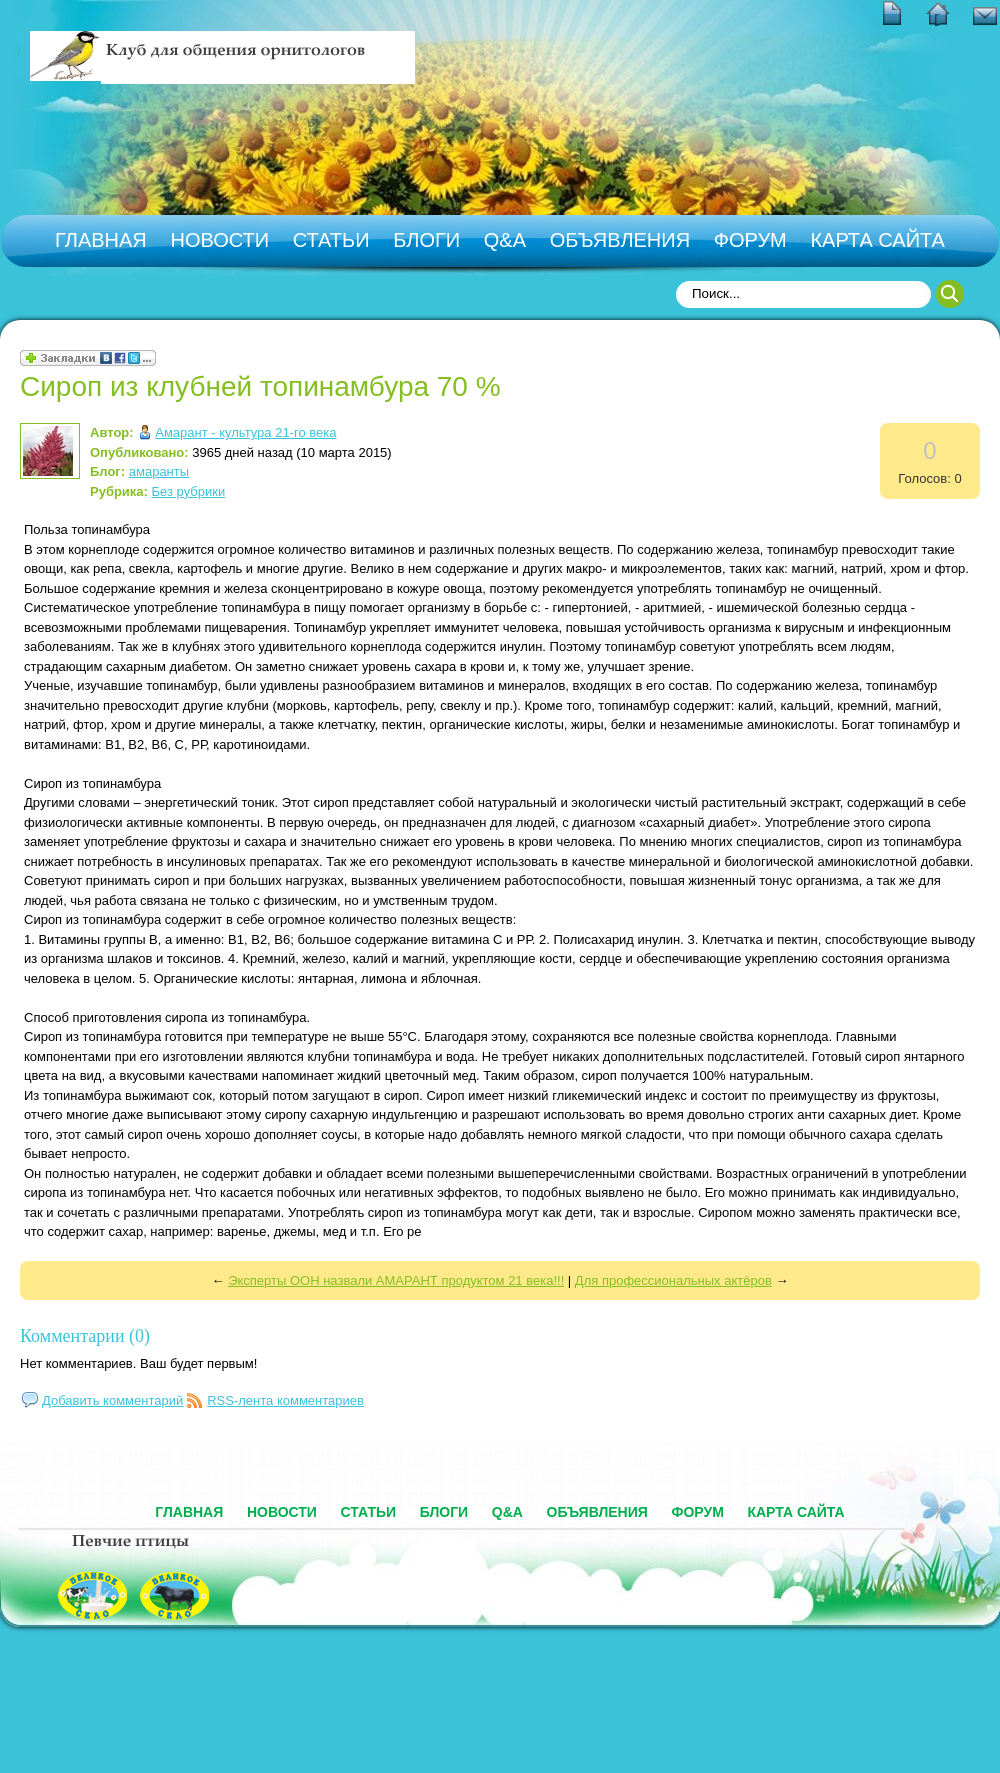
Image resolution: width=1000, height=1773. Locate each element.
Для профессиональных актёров (673, 1280)
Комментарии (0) (85, 1336)
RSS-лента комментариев (285, 1400)
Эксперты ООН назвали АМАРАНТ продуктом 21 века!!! (396, 1280)
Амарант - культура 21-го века (245, 432)
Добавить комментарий (112, 1400)
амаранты (159, 471)
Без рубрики (189, 491)
